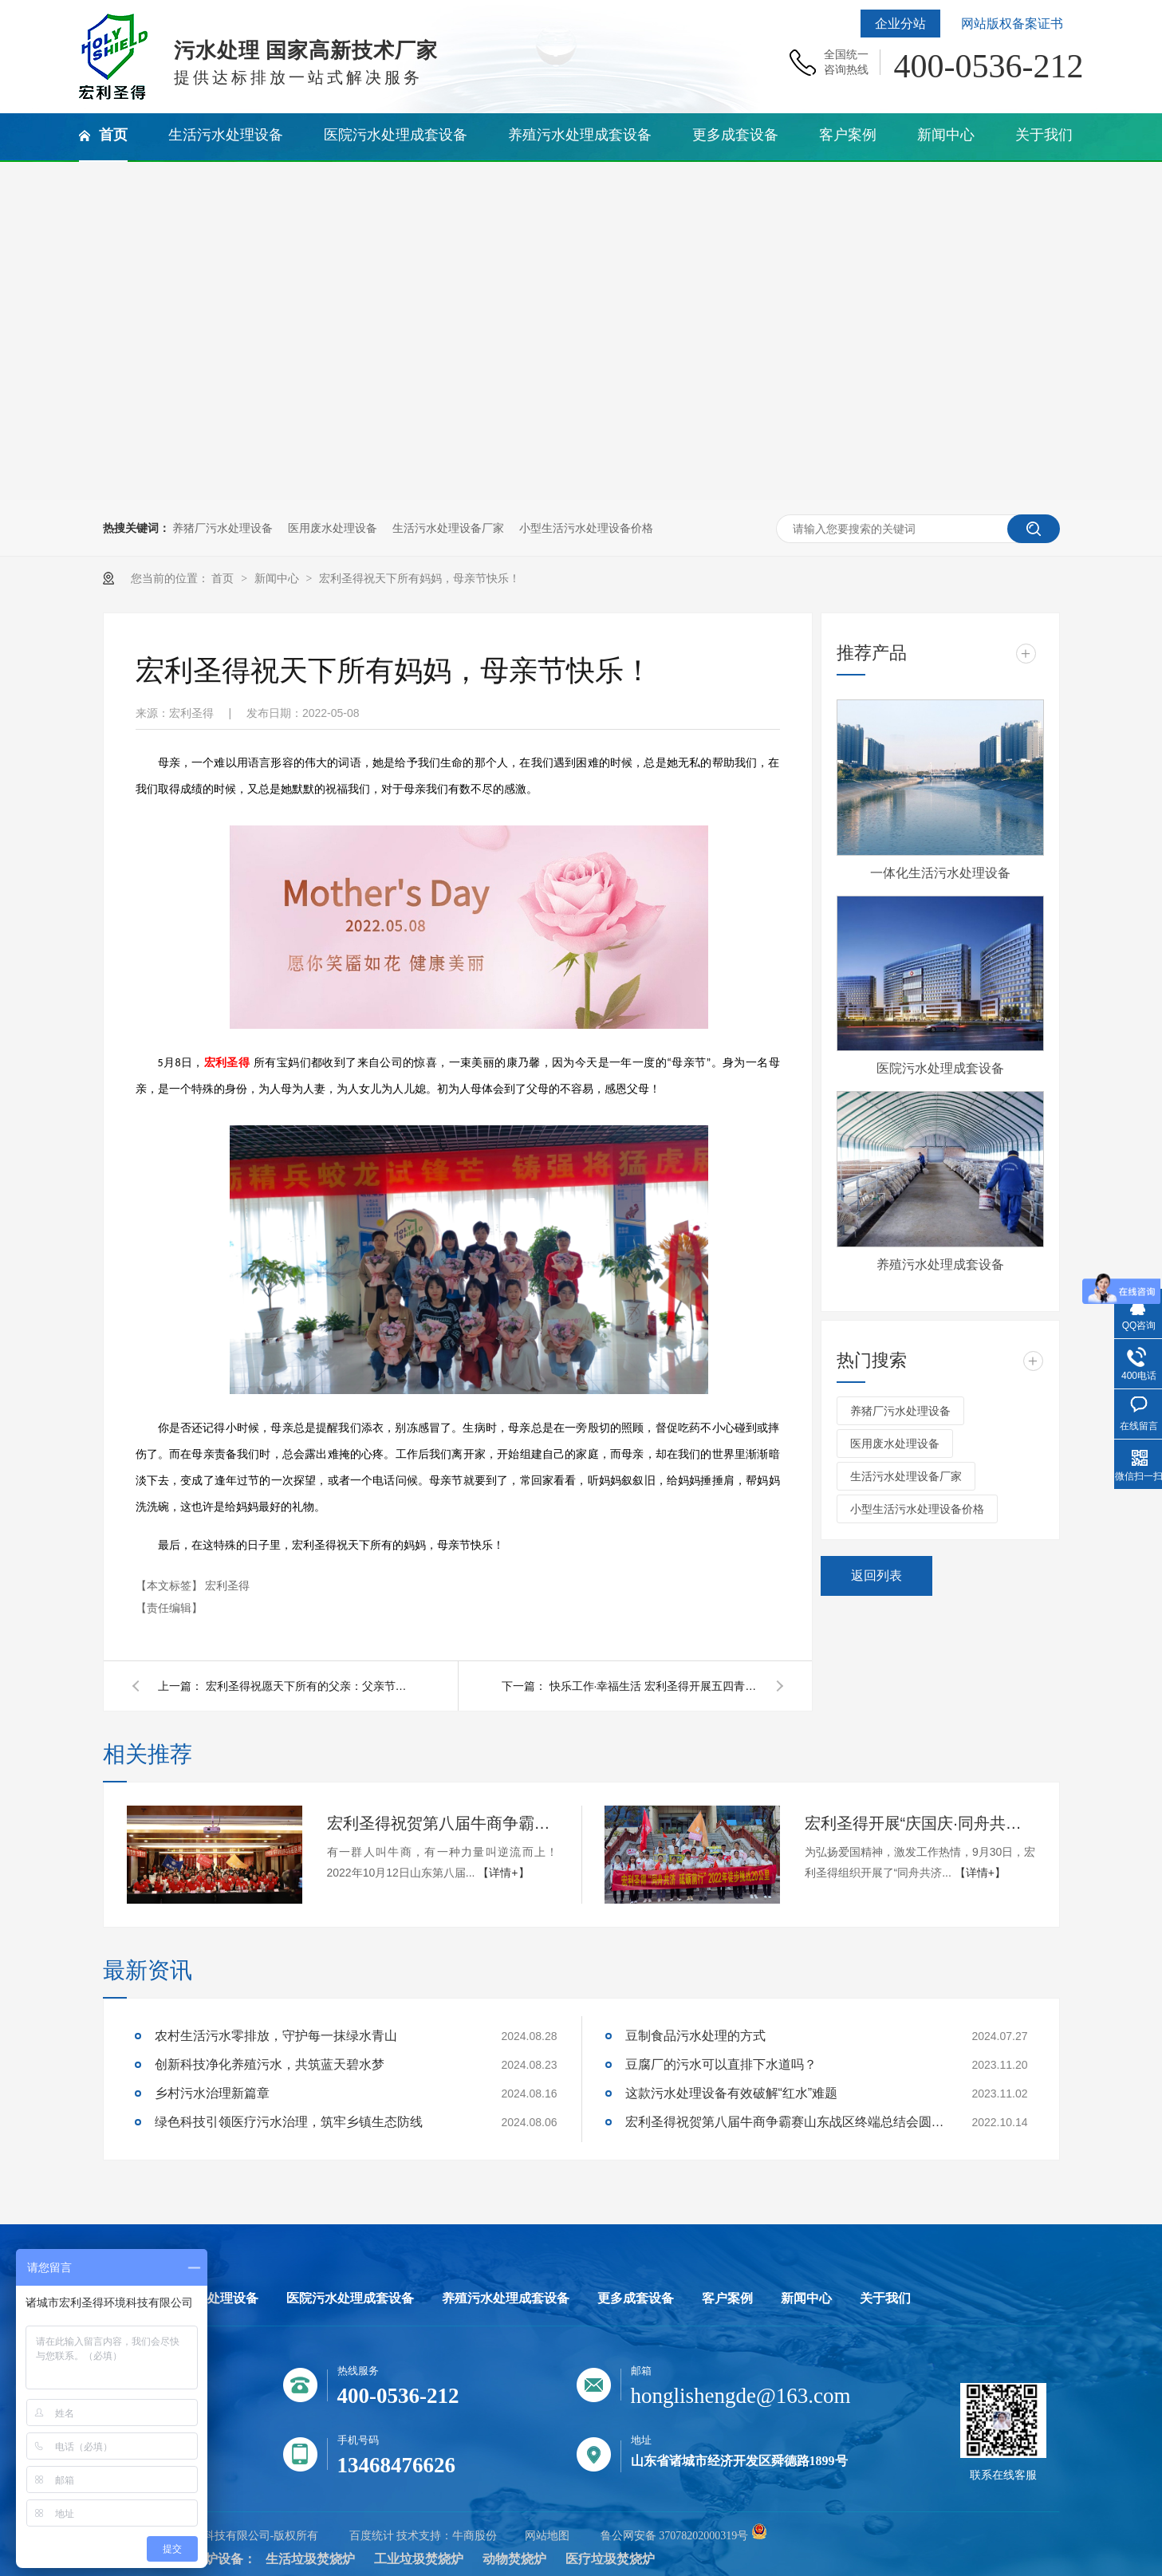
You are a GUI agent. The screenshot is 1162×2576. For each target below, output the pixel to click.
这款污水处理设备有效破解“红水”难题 (731, 2093)
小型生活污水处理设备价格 (586, 528)
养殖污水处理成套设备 (940, 1264)
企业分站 (900, 23)
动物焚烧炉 (514, 2559)
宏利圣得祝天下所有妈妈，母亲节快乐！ (419, 578)
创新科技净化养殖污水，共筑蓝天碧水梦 (269, 2064)
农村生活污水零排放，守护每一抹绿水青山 (276, 2035)
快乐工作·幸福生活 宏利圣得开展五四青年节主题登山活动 (653, 1686)
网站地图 (547, 2536)
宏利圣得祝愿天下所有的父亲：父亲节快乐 (309, 1686)
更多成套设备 (635, 2298)
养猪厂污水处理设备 (222, 528)
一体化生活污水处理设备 (940, 873)
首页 (224, 578)
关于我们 (885, 2298)
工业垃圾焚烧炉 (418, 2559)
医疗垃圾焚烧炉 (610, 2559)
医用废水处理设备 (332, 528)
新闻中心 (278, 578)
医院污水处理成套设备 (940, 1068)
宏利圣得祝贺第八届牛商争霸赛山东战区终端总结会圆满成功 (442, 1823)
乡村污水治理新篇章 (212, 2093)
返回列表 (876, 1575)
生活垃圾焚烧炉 (310, 2559)
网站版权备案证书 (1012, 23)
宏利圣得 (227, 1585)
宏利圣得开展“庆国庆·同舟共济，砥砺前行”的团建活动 (920, 1823)
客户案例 (727, 2298)
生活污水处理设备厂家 (448, 528)
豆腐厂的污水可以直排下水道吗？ (721, 2064)
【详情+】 (503, 1872)
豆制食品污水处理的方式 (695, 2035)
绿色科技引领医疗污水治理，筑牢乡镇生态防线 (289, 2122)
